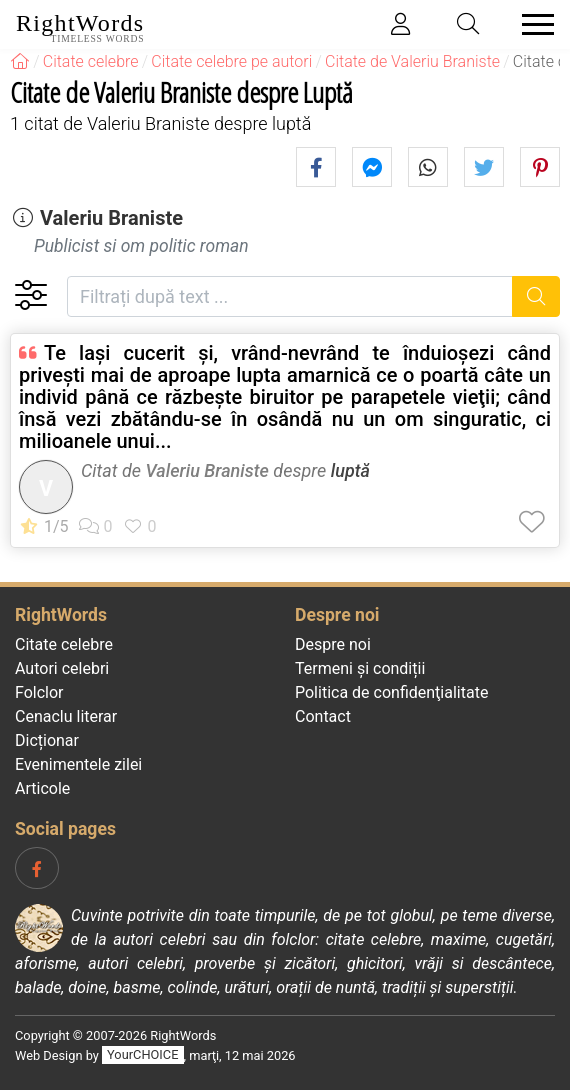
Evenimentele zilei (78, 764)
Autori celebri (62, 668)
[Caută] (536, 296)
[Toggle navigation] (532, 24)
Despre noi (333, 644)
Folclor (39, 692)
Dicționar (47, 740)
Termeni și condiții (360, 668)
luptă (350, 470)
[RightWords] (20, 61)
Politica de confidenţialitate (391, 692)
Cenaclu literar (66, 716)
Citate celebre (64, 644)
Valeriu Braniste (111, 218)
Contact (323, 716)
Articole (42, 788)
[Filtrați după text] (290, 296)
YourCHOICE (142, 1055)
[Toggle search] (469, 24)
